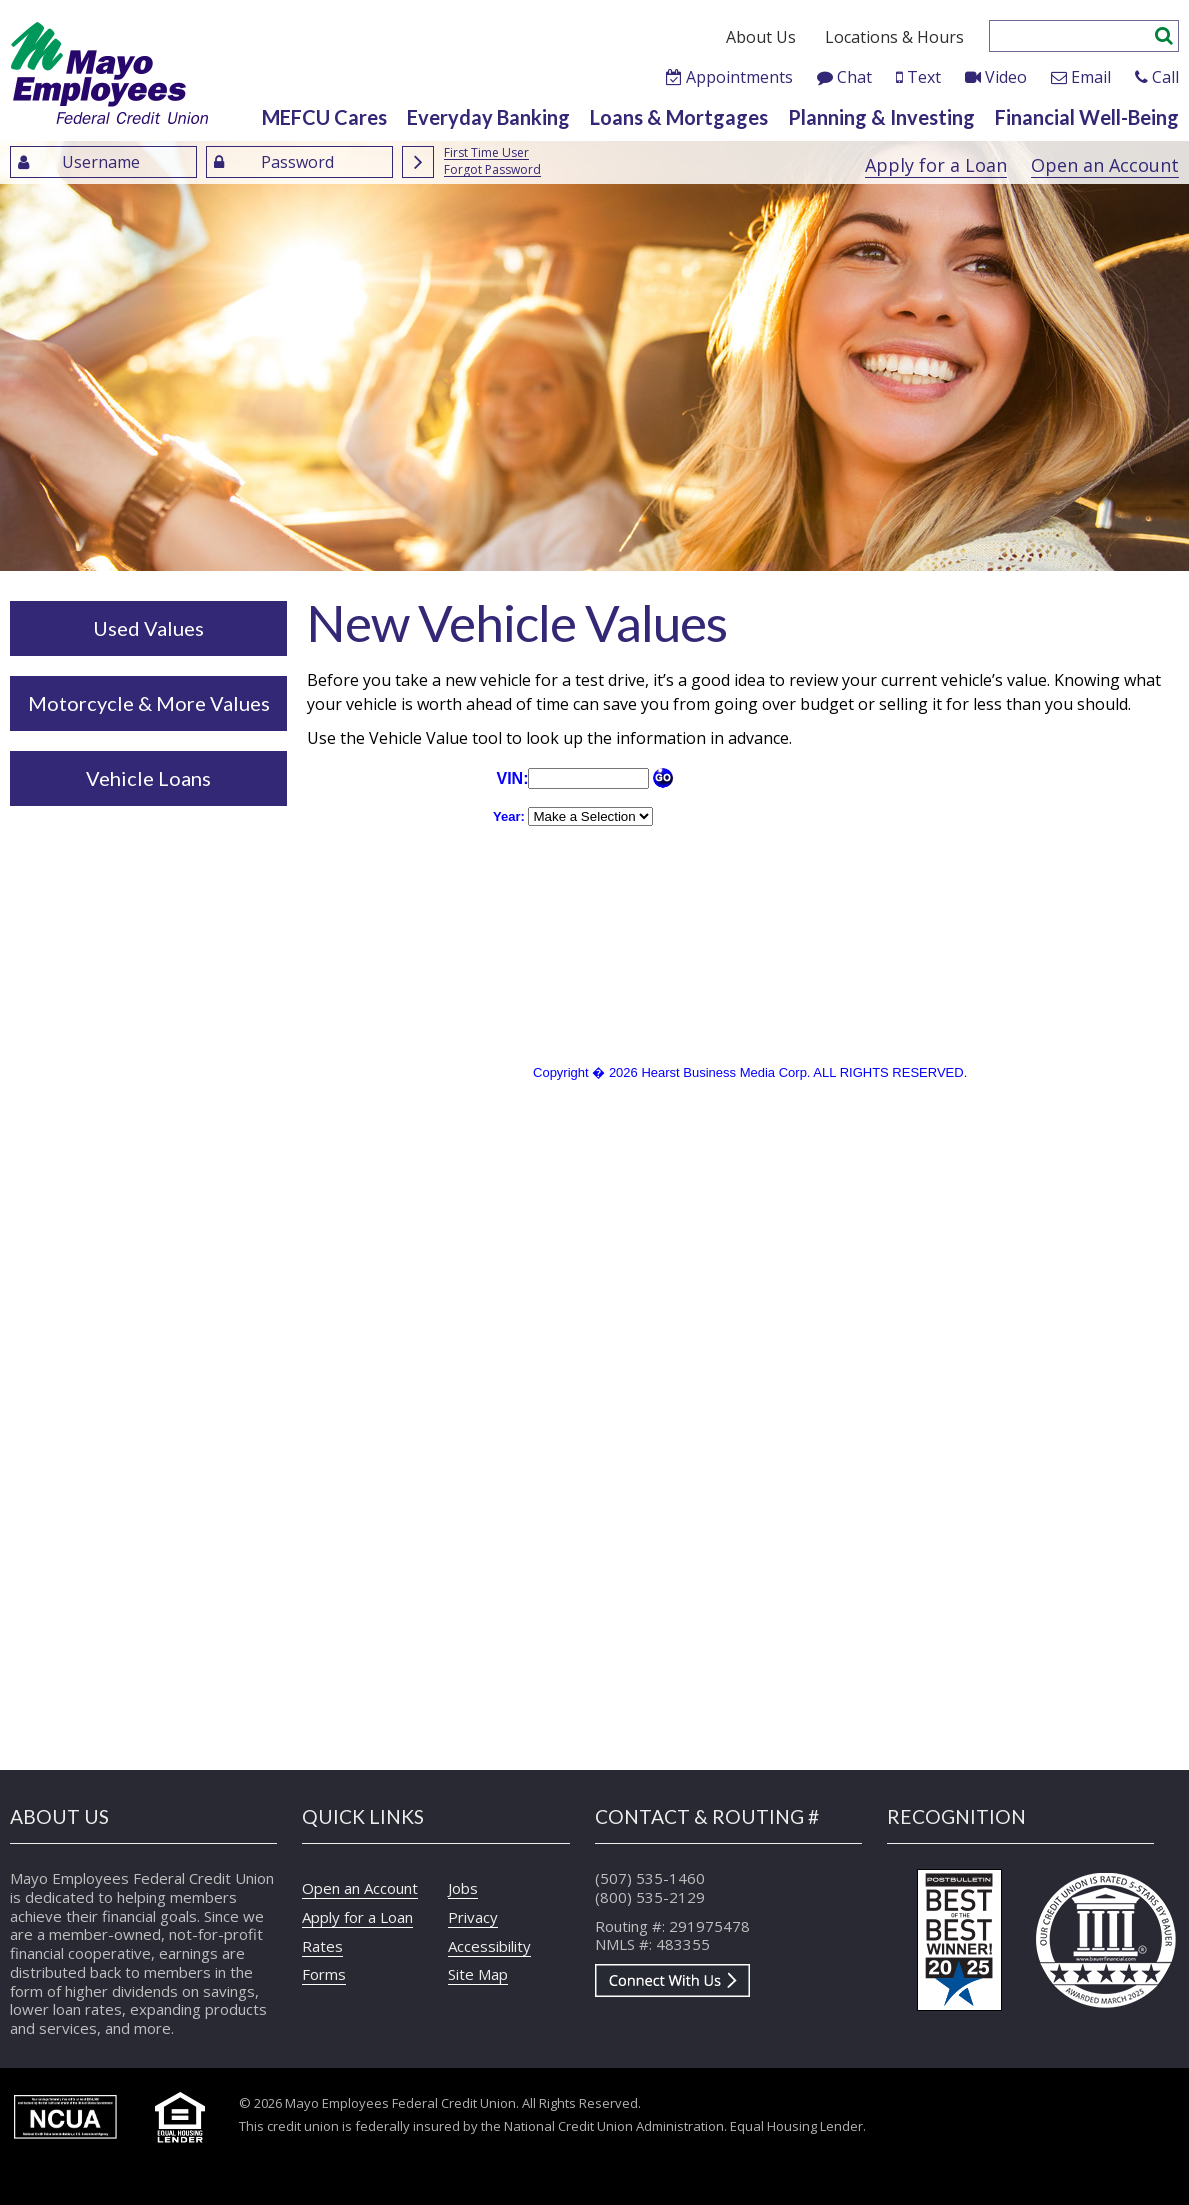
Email (1091, 77)
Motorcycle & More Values (149, 703)
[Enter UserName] (103, 162)
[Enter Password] (299, 162)
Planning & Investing (881, 117)
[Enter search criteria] (1072, 36)
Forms (324, 1974)
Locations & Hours (894, 37)
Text (924, 77)
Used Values (148, 628)
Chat (854, 77)
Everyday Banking (488, 117)
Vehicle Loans (148, 778)
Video (1006, 77)
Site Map (478, 1974)
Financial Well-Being (1087, 117)
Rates (322, 1946)
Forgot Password (492, 170)
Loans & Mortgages (679, 117)
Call (1165, 77)
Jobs (463, 1888)
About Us (761, 37)
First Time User (486, 153)
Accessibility (489, 1946)
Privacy (473, 1917)
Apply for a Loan (936, 165)
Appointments (739, 77)
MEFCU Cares (324, 117)
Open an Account (1105, 165)
